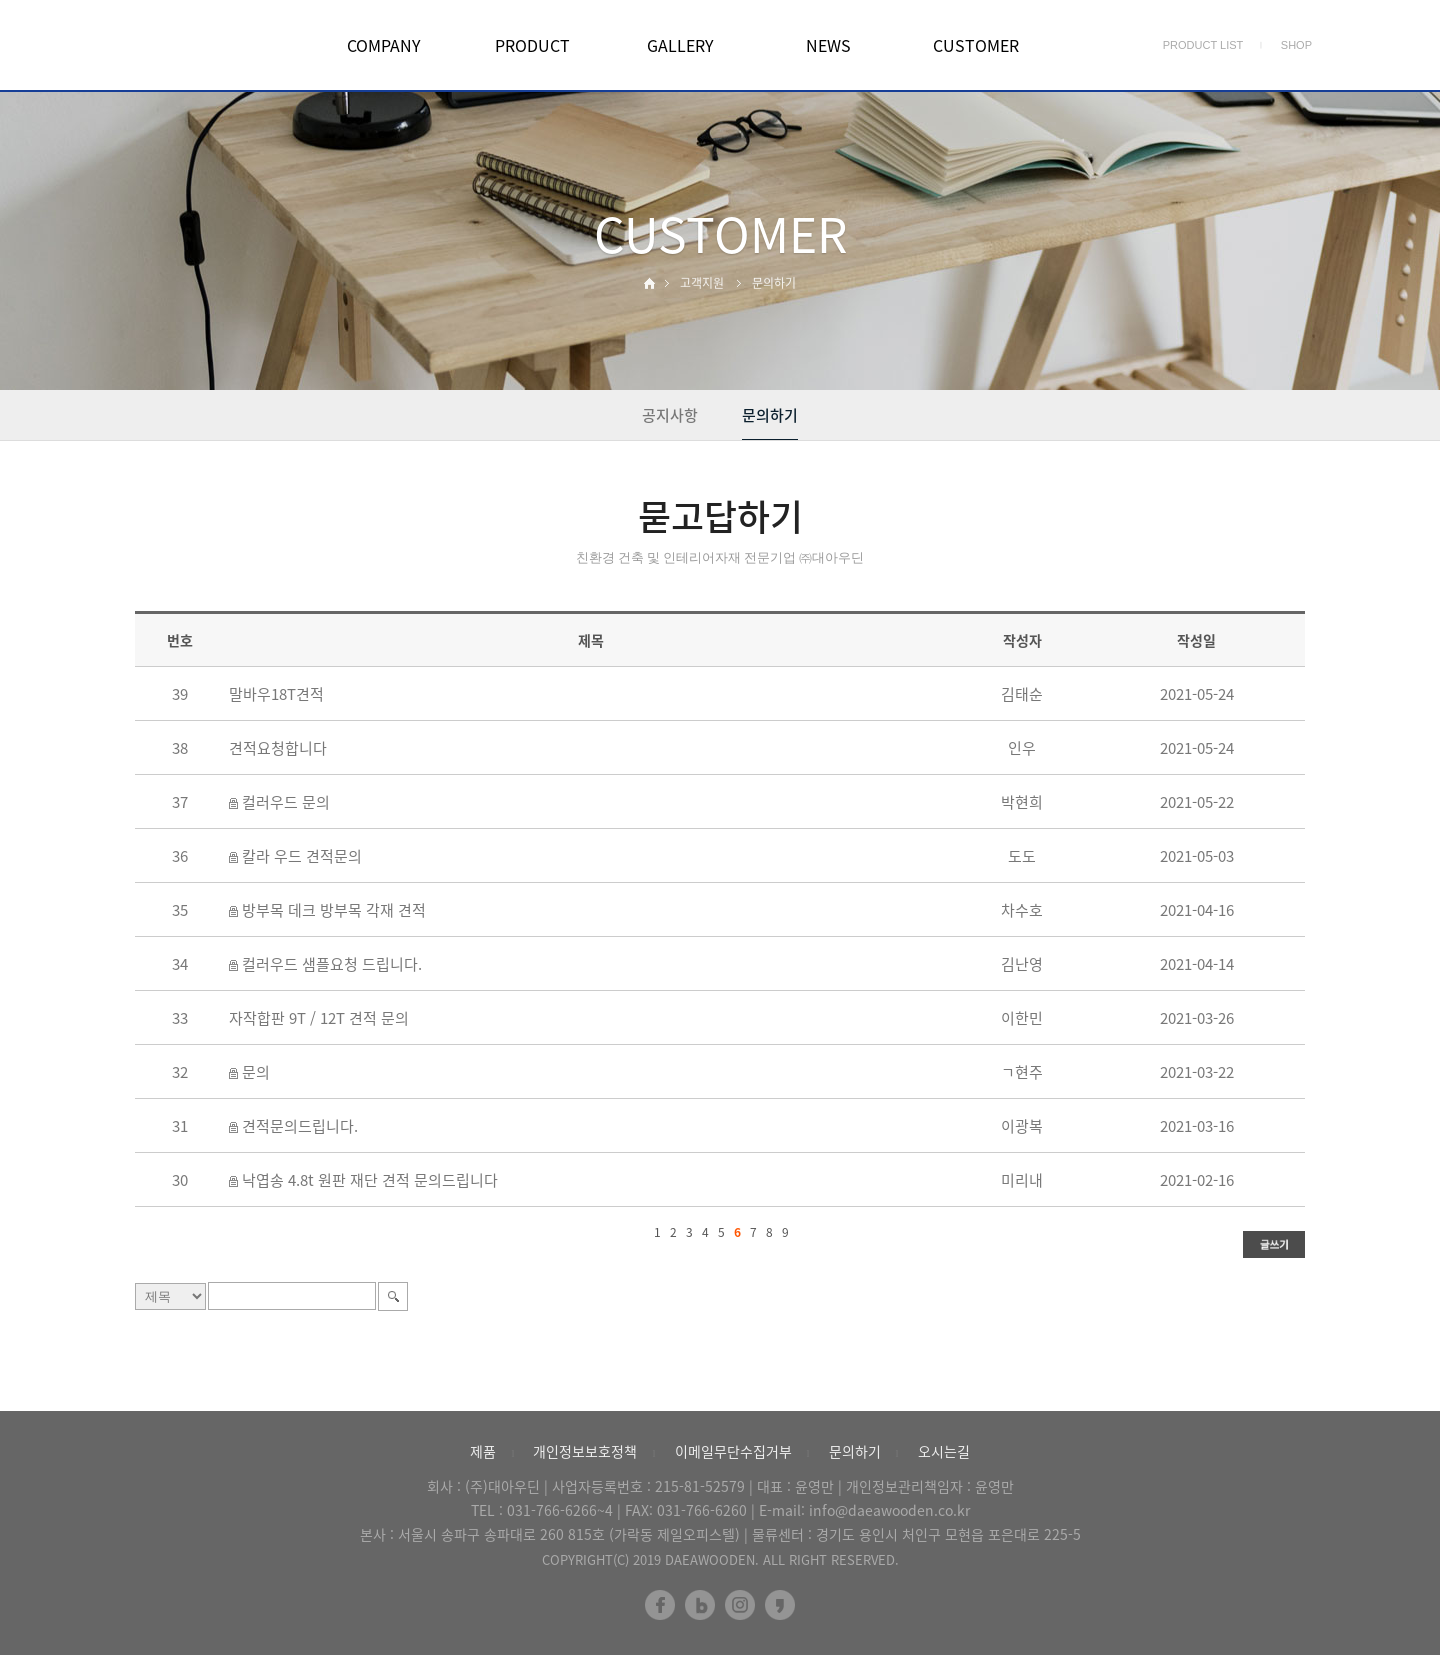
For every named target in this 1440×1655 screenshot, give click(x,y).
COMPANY (384, 45)
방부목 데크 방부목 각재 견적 (334, 910)
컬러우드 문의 (286, 802)
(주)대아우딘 (502, 1486)
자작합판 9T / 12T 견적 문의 (319, 1018)
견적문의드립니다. (300, 1126)
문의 (256, 1072)
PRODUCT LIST (1203, 45)
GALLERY (680, 45)
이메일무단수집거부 (733, 1451)
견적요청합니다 (278, 748)
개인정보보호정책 (585, 1451)
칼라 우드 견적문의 (302, 856)
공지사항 (670, 415)
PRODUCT (532, 45)
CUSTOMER (976, 45)
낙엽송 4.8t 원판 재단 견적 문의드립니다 (370, 1180)
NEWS (828, 45)
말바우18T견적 (276, 694)
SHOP (1296, 45)
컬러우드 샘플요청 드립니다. (332, 964)
